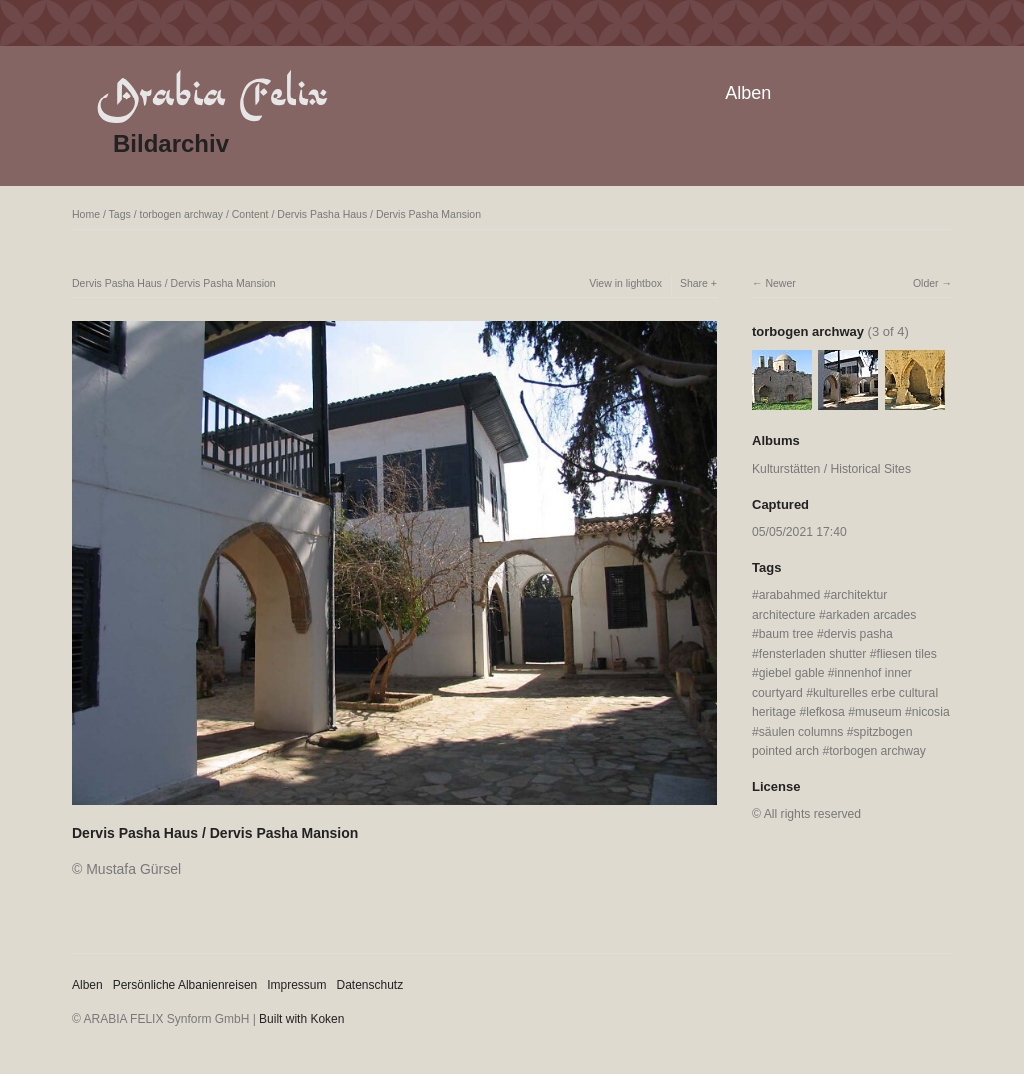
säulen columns (801, 732)
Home (86, 214)
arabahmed (790, 595)
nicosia (931, 712)
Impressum (296, 985)
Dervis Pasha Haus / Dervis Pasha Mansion (379, 214)
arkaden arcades (871, 615)
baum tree (786, 634)
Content (250, 214)
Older (926, 283)
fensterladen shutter (813, 654)
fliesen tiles (907, 654)
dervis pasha (858, 634)
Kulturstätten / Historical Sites (831, 469)
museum (878, 712)
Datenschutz (370, 985)
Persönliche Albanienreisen (185, 985)
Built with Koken (301, 1019)
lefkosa (825, 712)
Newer (780, 283)
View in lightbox (625, 283)
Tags (120, 214)
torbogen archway (181, 214)
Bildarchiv (171, 143)
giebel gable (792, 673)
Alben (748, 93)
